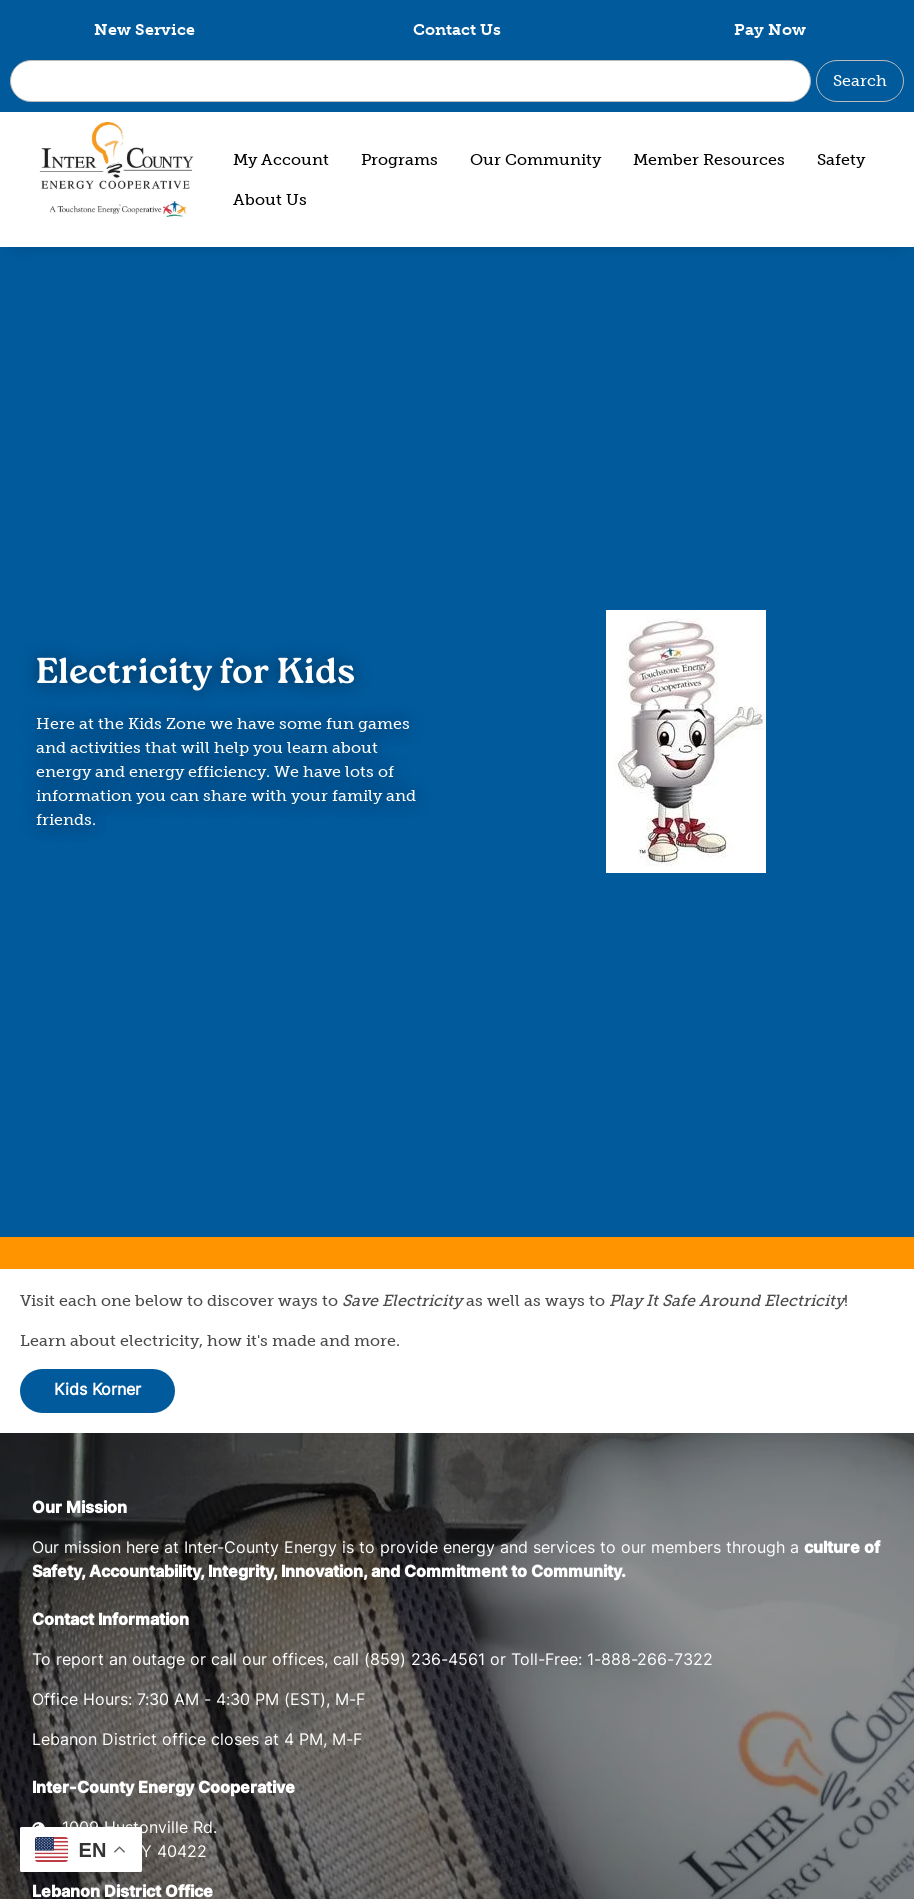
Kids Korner (97, 1391)
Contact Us (457, 29)
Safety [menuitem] (841, 159)
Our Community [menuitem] (535, 159)
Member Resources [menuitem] (709, 159)
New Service (144, 29)
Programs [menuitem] (399, 159)
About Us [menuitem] (270, 199)
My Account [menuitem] (281, 159)
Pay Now (770, 29)
